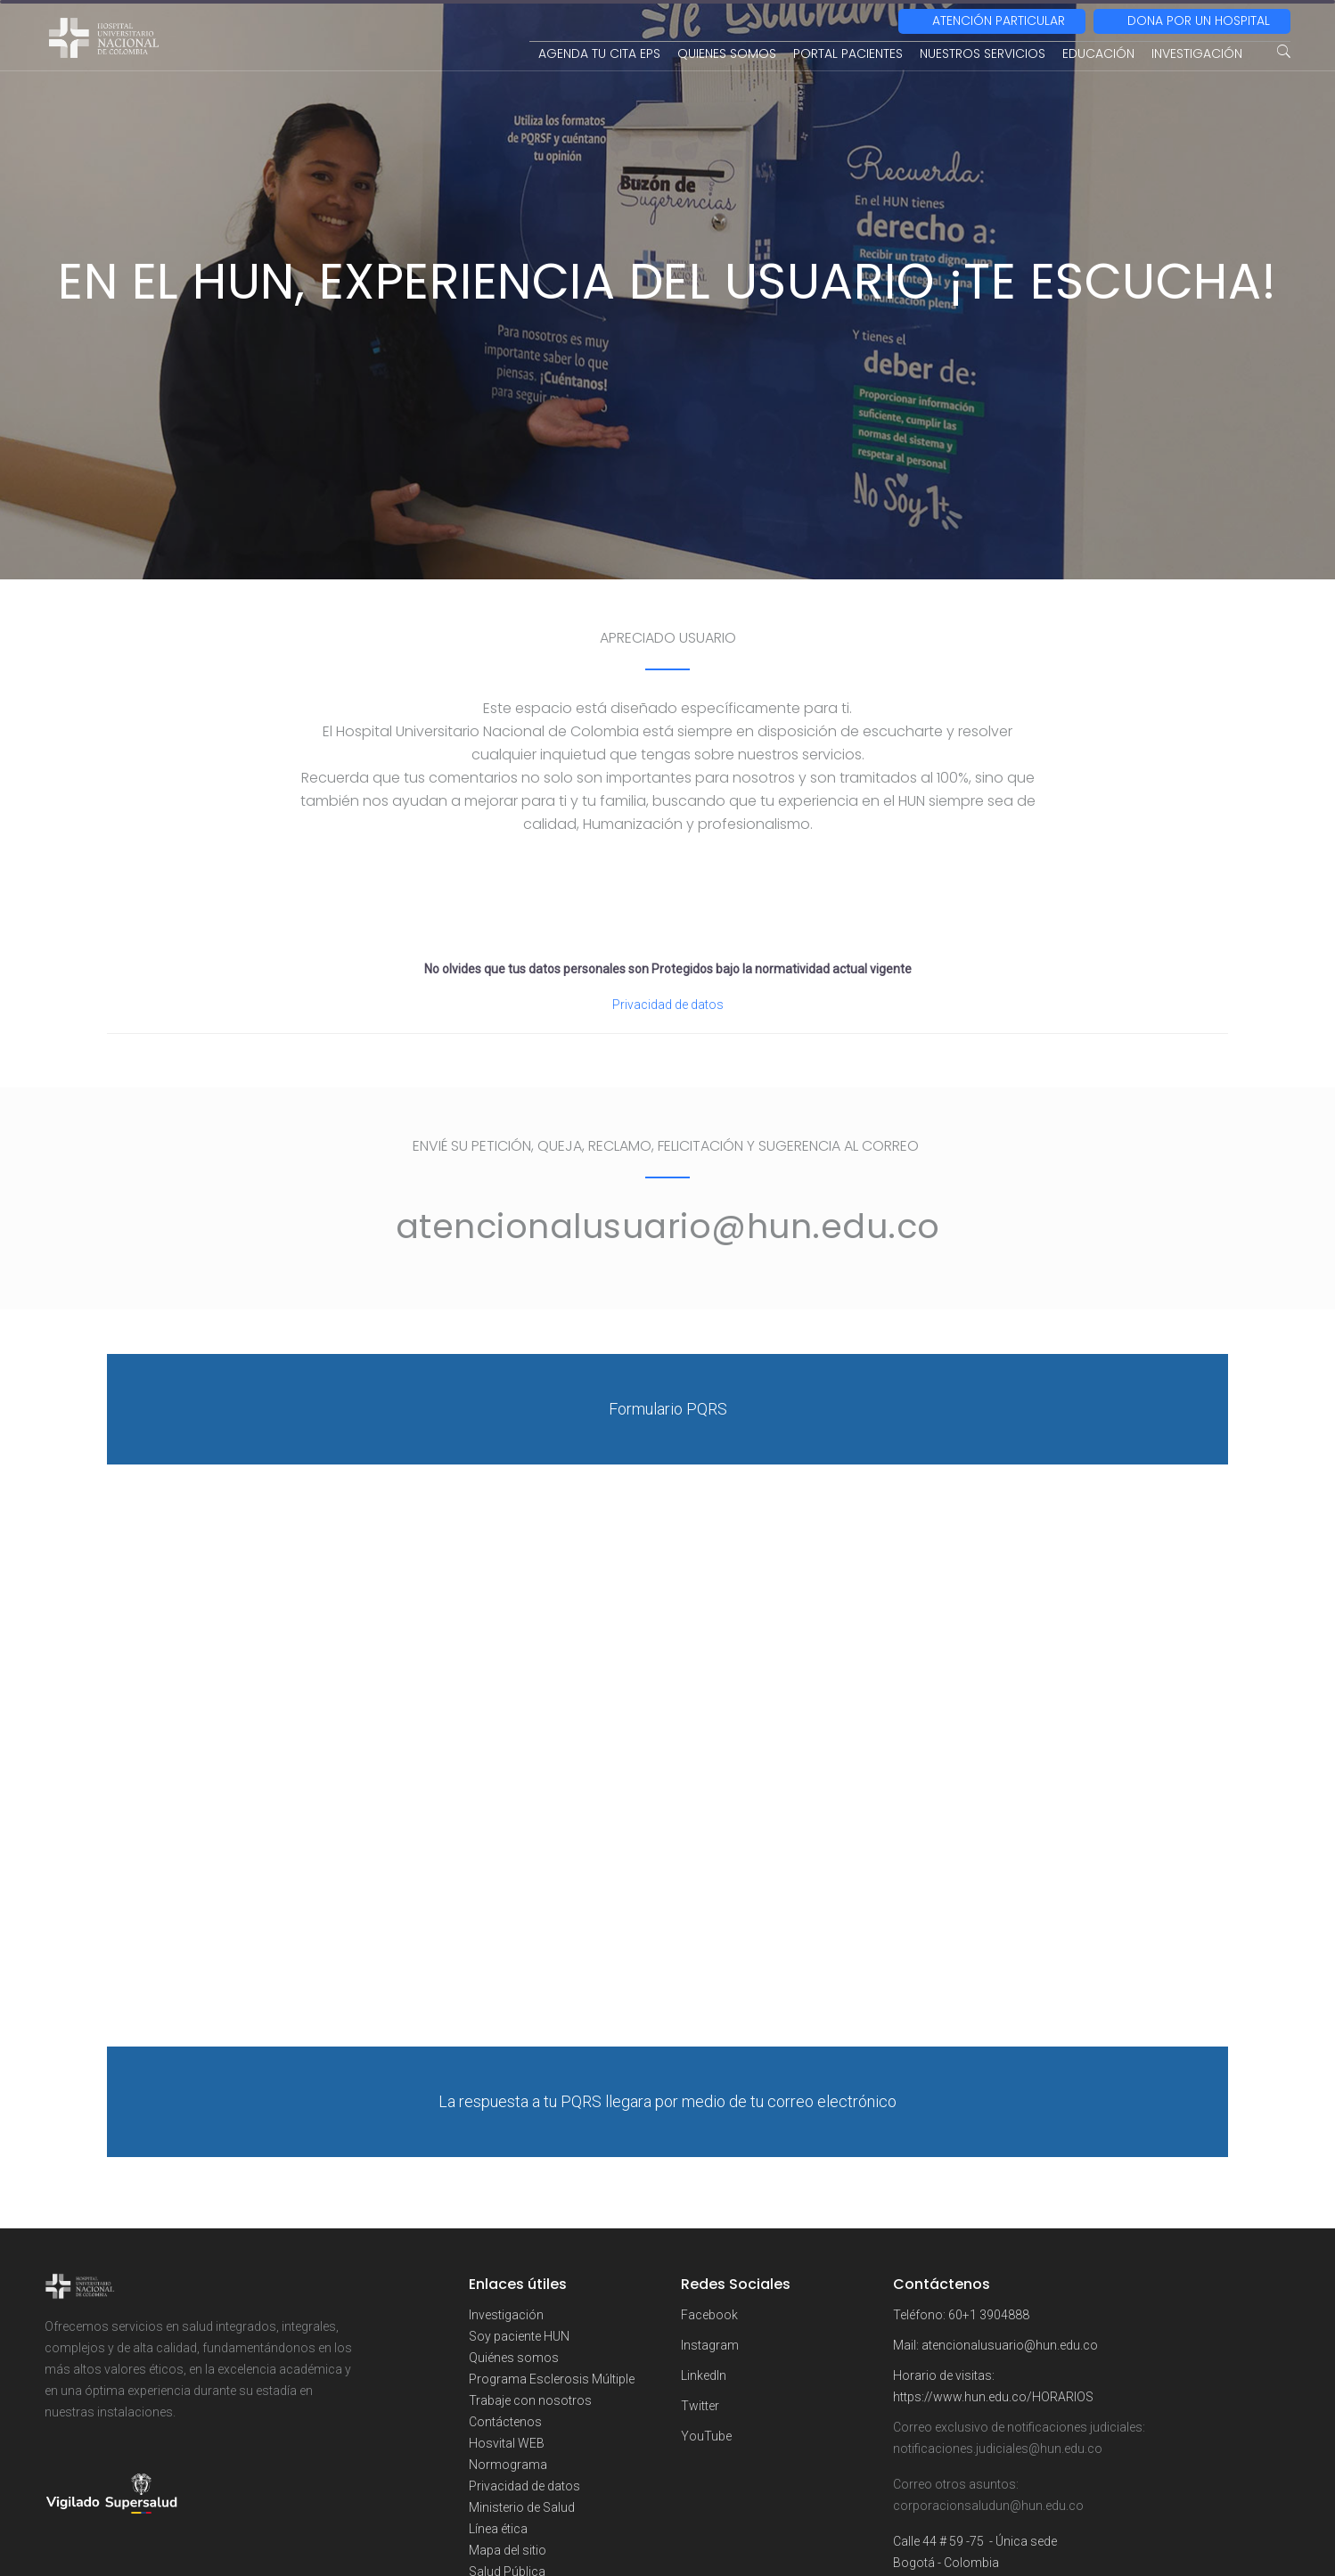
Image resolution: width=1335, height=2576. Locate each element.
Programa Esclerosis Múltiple (552, 2379)
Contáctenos (505, 2422)
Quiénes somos (514, 2357)
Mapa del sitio (507, 2550)
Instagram (710, 2345)
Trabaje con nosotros (530, 2400)
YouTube (706, 2436)
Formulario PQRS (668, 1408)
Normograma (508, 2464)
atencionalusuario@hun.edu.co (1009, 2345)
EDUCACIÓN (1098, 53)
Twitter (700, 2406)
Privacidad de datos (668, 1004)
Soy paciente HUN (519, 2336)
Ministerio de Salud (522, 2507)
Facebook (709, 2315)
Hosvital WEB (507, 2443)
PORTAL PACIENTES (848, 53)
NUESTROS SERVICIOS (982, 53)
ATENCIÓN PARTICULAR (998, 20)
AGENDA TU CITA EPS (599, 53)
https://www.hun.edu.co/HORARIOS (993, 2397)
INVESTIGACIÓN (1196, 53)
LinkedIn (703, 2375)
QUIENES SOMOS (726, 53)
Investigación (506, 2315)
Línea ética (498, 2529)
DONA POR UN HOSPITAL (1198, 20)
